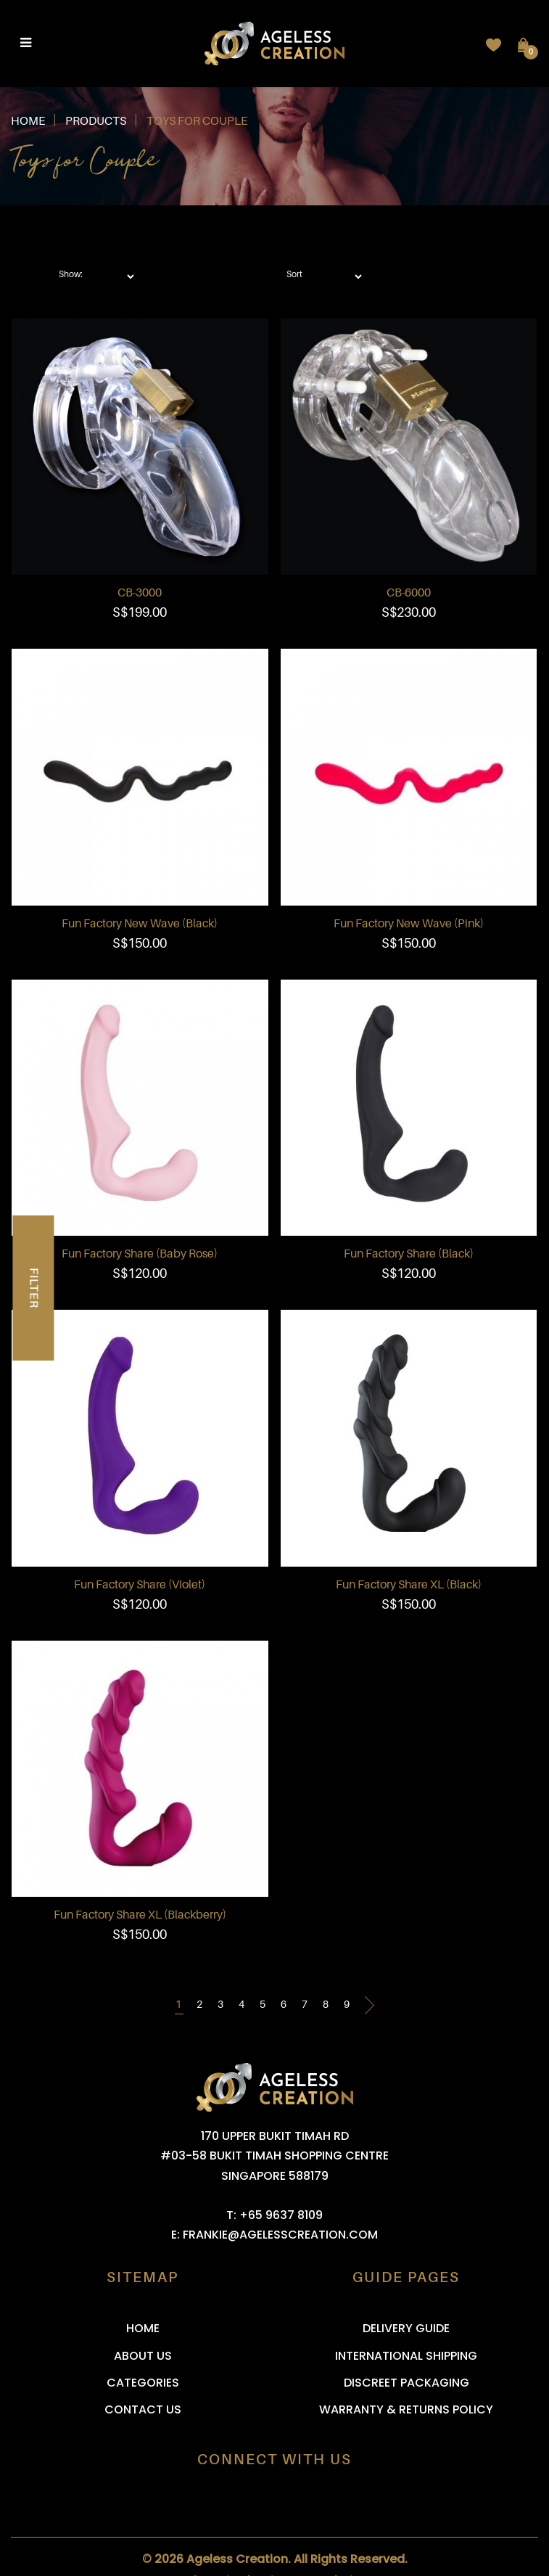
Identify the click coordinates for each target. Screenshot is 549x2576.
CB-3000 (139, 592)
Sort (294, 274)
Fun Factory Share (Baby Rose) (140, 1253)
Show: (71, 274)
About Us (143, 2355)
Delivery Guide (406, 2328)
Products (95, 121)
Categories (143, 2382)
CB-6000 (409, 592)
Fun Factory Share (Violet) (139, 1584)
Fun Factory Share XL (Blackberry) (140, 1914)
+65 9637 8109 (281, 2215)
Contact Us (142, 2409)
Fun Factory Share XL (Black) (409, 1584)
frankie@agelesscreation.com (280, 2234)
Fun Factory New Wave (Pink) (409, 923)
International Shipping (406, 2355)
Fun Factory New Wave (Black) (140, 923)
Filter (33, 1288)
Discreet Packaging (406, 2382)
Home (28, 121)
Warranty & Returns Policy (406, 2409)
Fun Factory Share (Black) (409, 1253)
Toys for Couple (196, 121)
